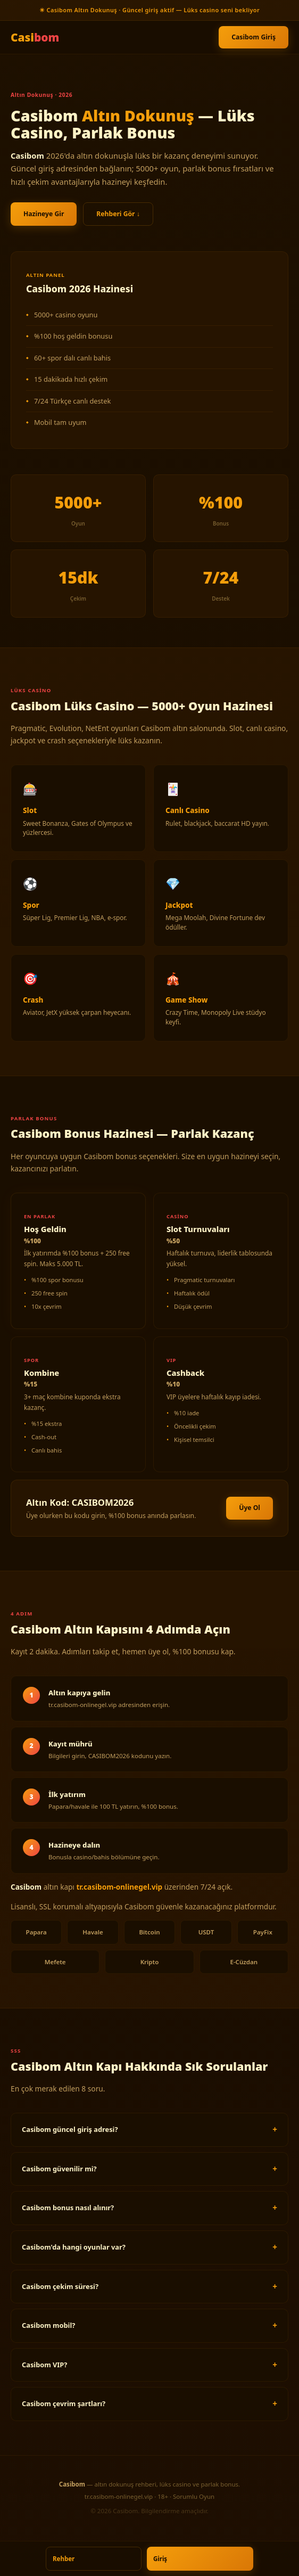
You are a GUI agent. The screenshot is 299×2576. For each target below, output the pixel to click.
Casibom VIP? (44, 2364)
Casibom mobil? (48, 2325)
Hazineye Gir (43, 213)
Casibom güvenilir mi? (59, 2168)
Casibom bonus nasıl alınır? (68, 2207)
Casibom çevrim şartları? (63, 2403)
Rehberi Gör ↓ (117, 213)
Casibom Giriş (253, 37)
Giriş (160, 2559)
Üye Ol (249, 1507)
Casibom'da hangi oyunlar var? (74, 2247)
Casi (35, 37)
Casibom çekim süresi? (60, 2286)
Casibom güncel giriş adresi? (70, 2129)
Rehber (63, 2559)
